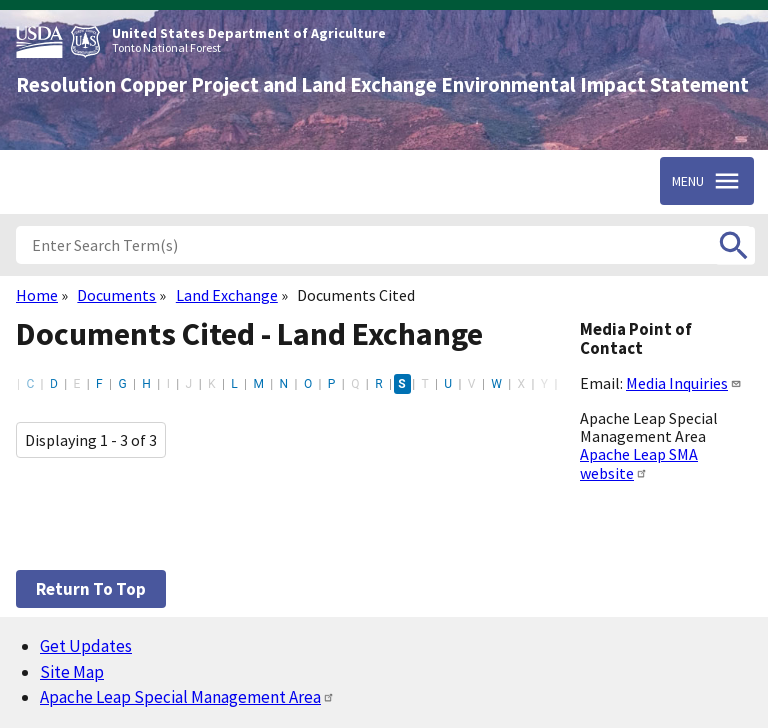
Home (37, 295)
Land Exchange (227, 295)
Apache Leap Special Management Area (187, 697)
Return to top (91, 589)
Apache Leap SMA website (639, 463)
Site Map (72, 672)
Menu (688, 181)
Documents (116, 295)
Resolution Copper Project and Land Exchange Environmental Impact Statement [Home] (382, 85)
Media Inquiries (684, 383)
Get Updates (86, 646)
